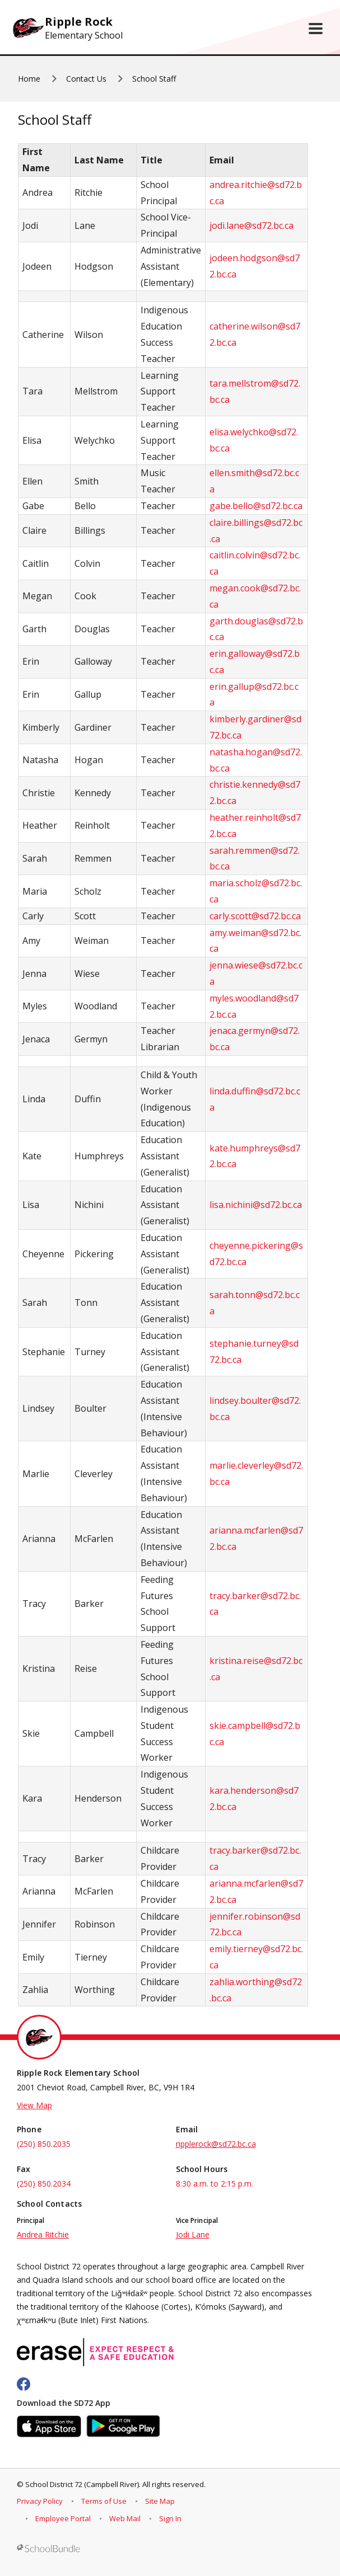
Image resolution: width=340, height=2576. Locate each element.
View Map (34, 2105)
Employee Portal (63, 2518)
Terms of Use (104, 2501)
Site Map (160, 2501)
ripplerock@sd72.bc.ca (216, 2143)
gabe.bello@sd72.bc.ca (255, 506)
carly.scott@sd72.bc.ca (255, 916)
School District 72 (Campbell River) (82, 2484)
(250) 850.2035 (44, 2143)
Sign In (170, 2518)
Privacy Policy (40, 2501)
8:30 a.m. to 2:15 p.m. (214, 2183)
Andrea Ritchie (43, 2234)
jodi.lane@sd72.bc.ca (251, 225)
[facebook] (23, 2384)
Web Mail (125, 2518)
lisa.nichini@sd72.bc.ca (255, 1204)
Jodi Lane (192, 2234)
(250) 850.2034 (44, 2183)
